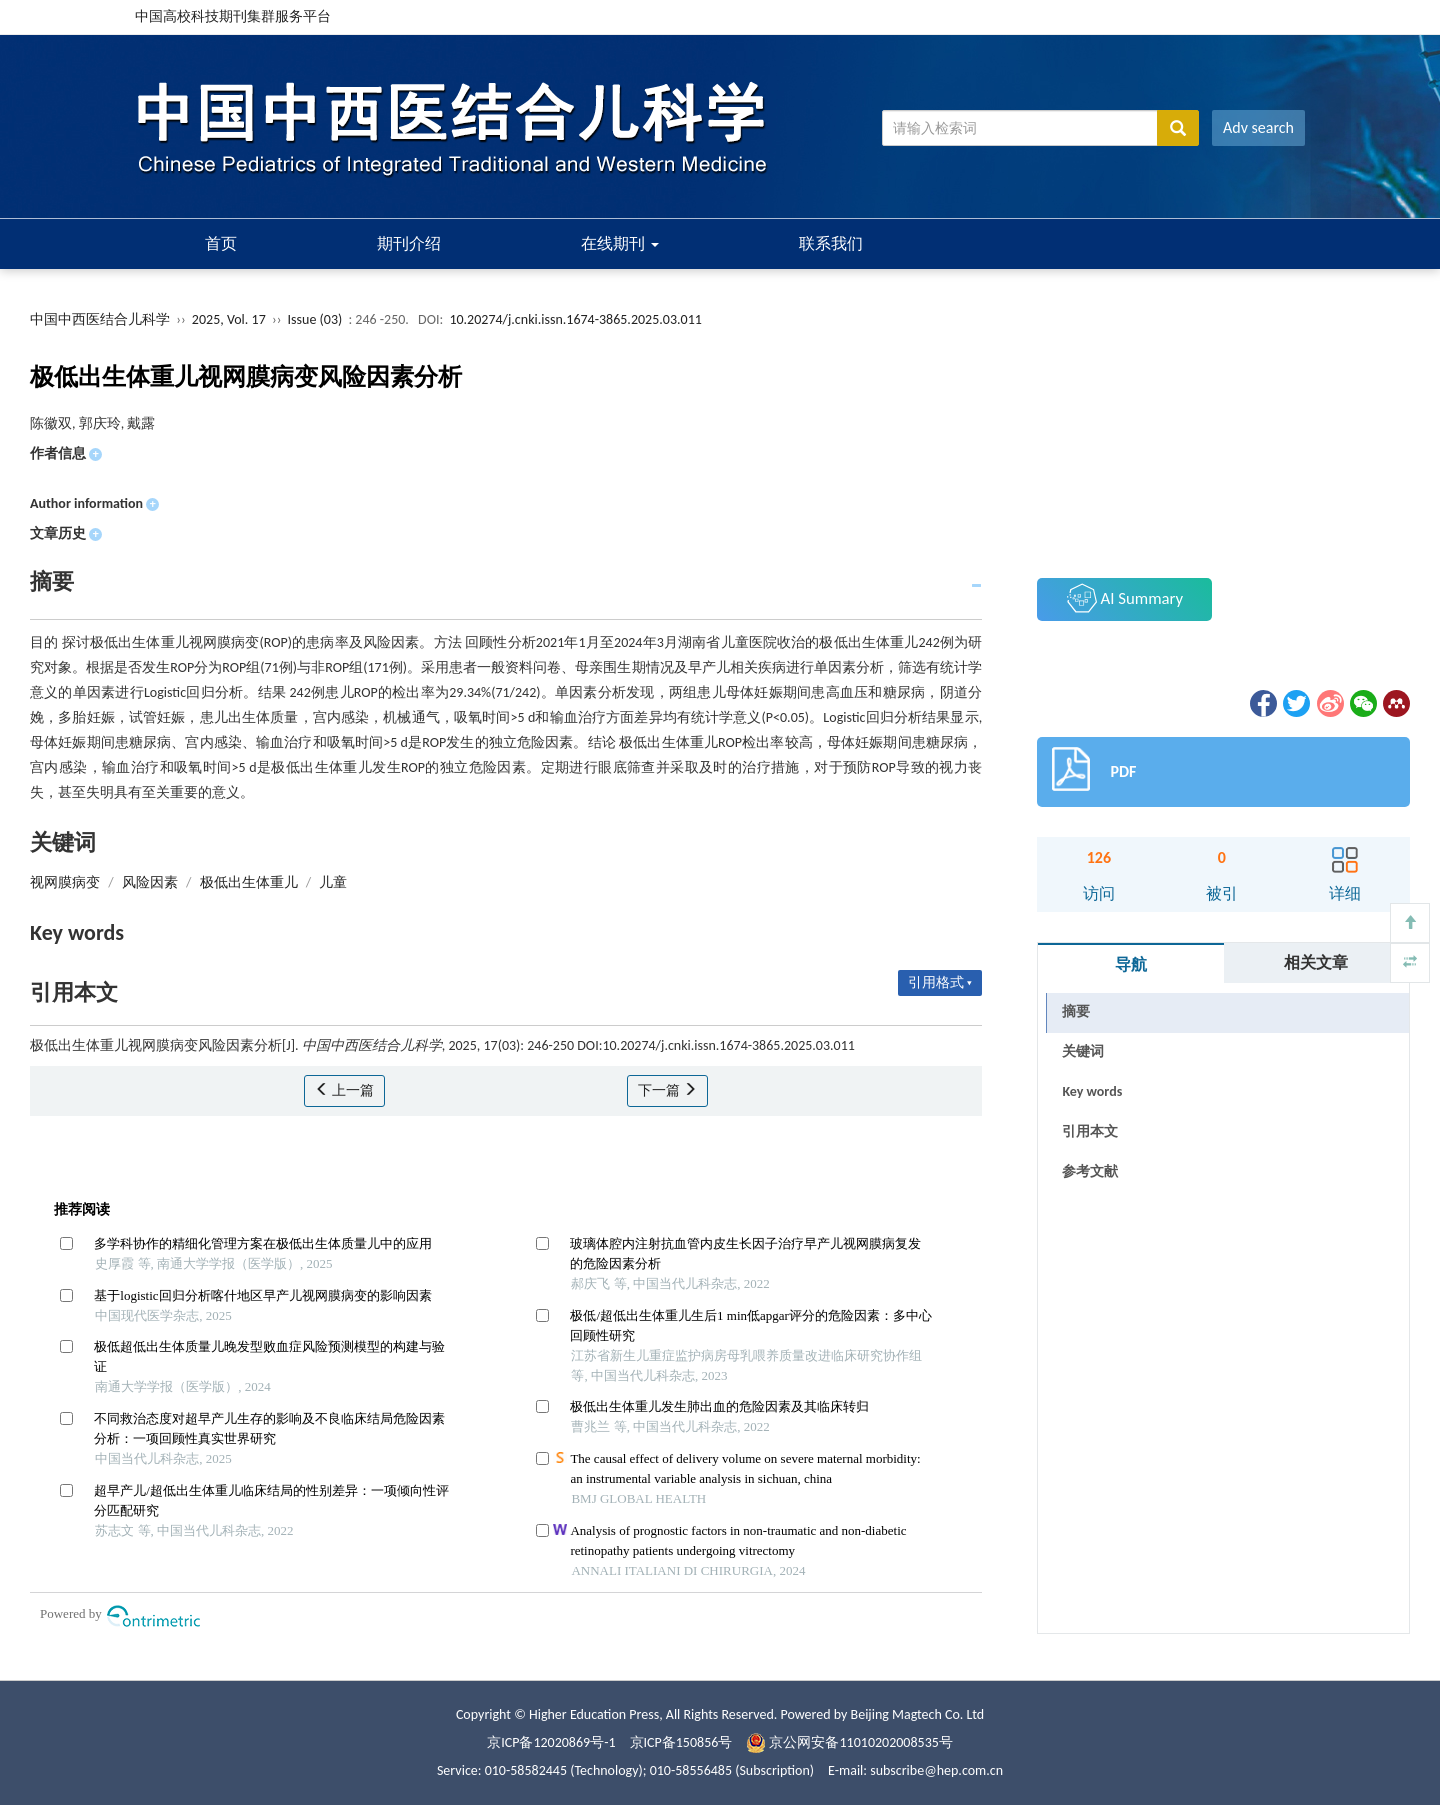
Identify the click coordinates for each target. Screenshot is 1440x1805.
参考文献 (1090, 1171)
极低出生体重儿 (249, 882)
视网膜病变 (65, 882)
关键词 (1083, 1051)
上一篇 (344, 1090)
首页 (221, 243)
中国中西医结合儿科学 (100, 319)
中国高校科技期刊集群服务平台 (233, 16)
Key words (1092, 1091)
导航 (1131, 964)
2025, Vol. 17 (230, 319)
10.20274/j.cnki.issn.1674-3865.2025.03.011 (575, 319)
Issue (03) (315, 319)
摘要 (1076, 1011)
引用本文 (1090, 1131)
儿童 (333, 882)
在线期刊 (620, 243)
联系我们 (831, 243)
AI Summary (1125, 598)
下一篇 (667, 1090)
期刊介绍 (409, 243)
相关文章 (1316, 962)
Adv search (1258, 127)
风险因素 (150, 882)
